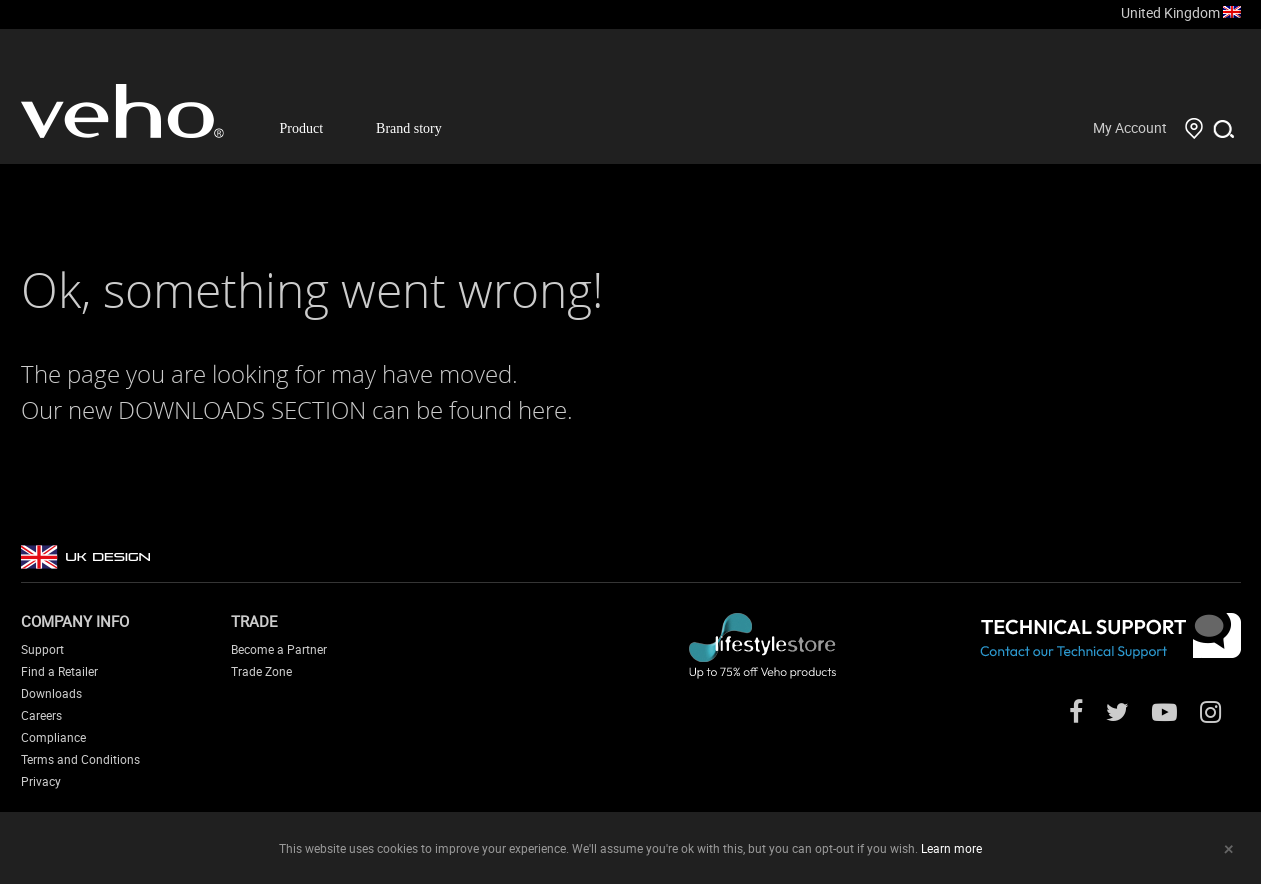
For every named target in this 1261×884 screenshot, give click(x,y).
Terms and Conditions (80, 759)
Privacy (41, 781)
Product (302, 128)
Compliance (53, 737)
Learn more (951, 848)
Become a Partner (279, 649)
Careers (41, 715)
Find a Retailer (59, 671)
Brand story (409, 128)
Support (42, 649)
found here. (511, 410)
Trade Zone (261, 671)
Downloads (51, 693)
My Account (1130, 127)
